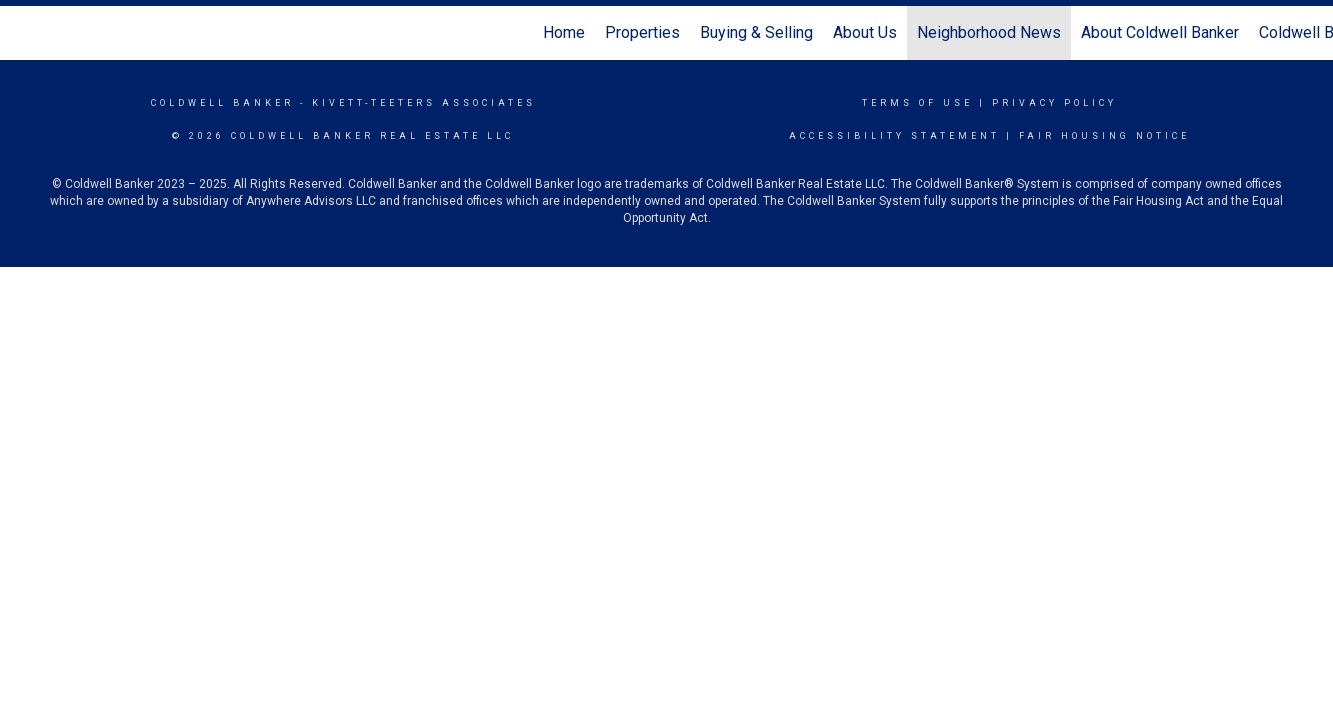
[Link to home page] (25, 33)
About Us (865, 32)
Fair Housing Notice (1104, 136)
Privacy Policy (1054, 103)
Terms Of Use (917, 103)
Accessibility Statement (894, 136)
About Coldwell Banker (1160, 32)
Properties (642, 32)
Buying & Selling (756, 32)
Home (564, 32)
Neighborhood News (989, 32)
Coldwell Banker (222, 103)
